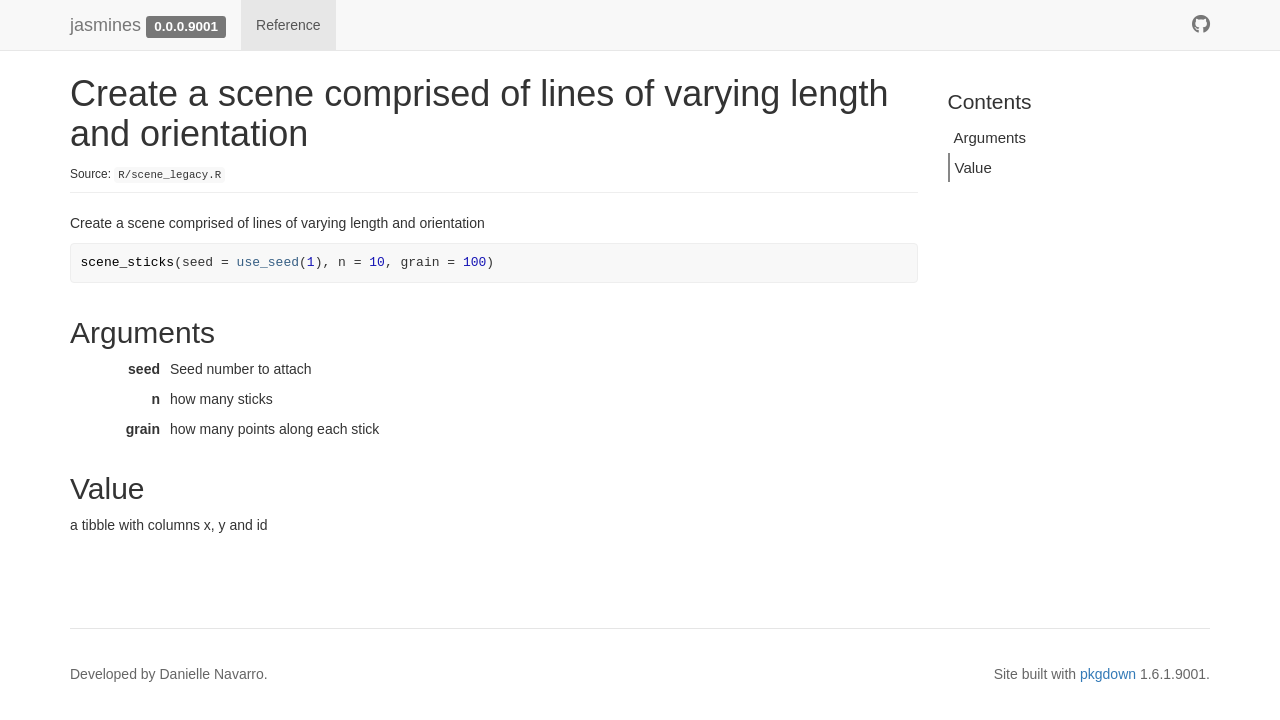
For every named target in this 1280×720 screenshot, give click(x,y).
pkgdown (1108, 674)
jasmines (105, 25)
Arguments (990, 137)
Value (973, 167)
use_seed (268, 262)
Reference (288, 25)
